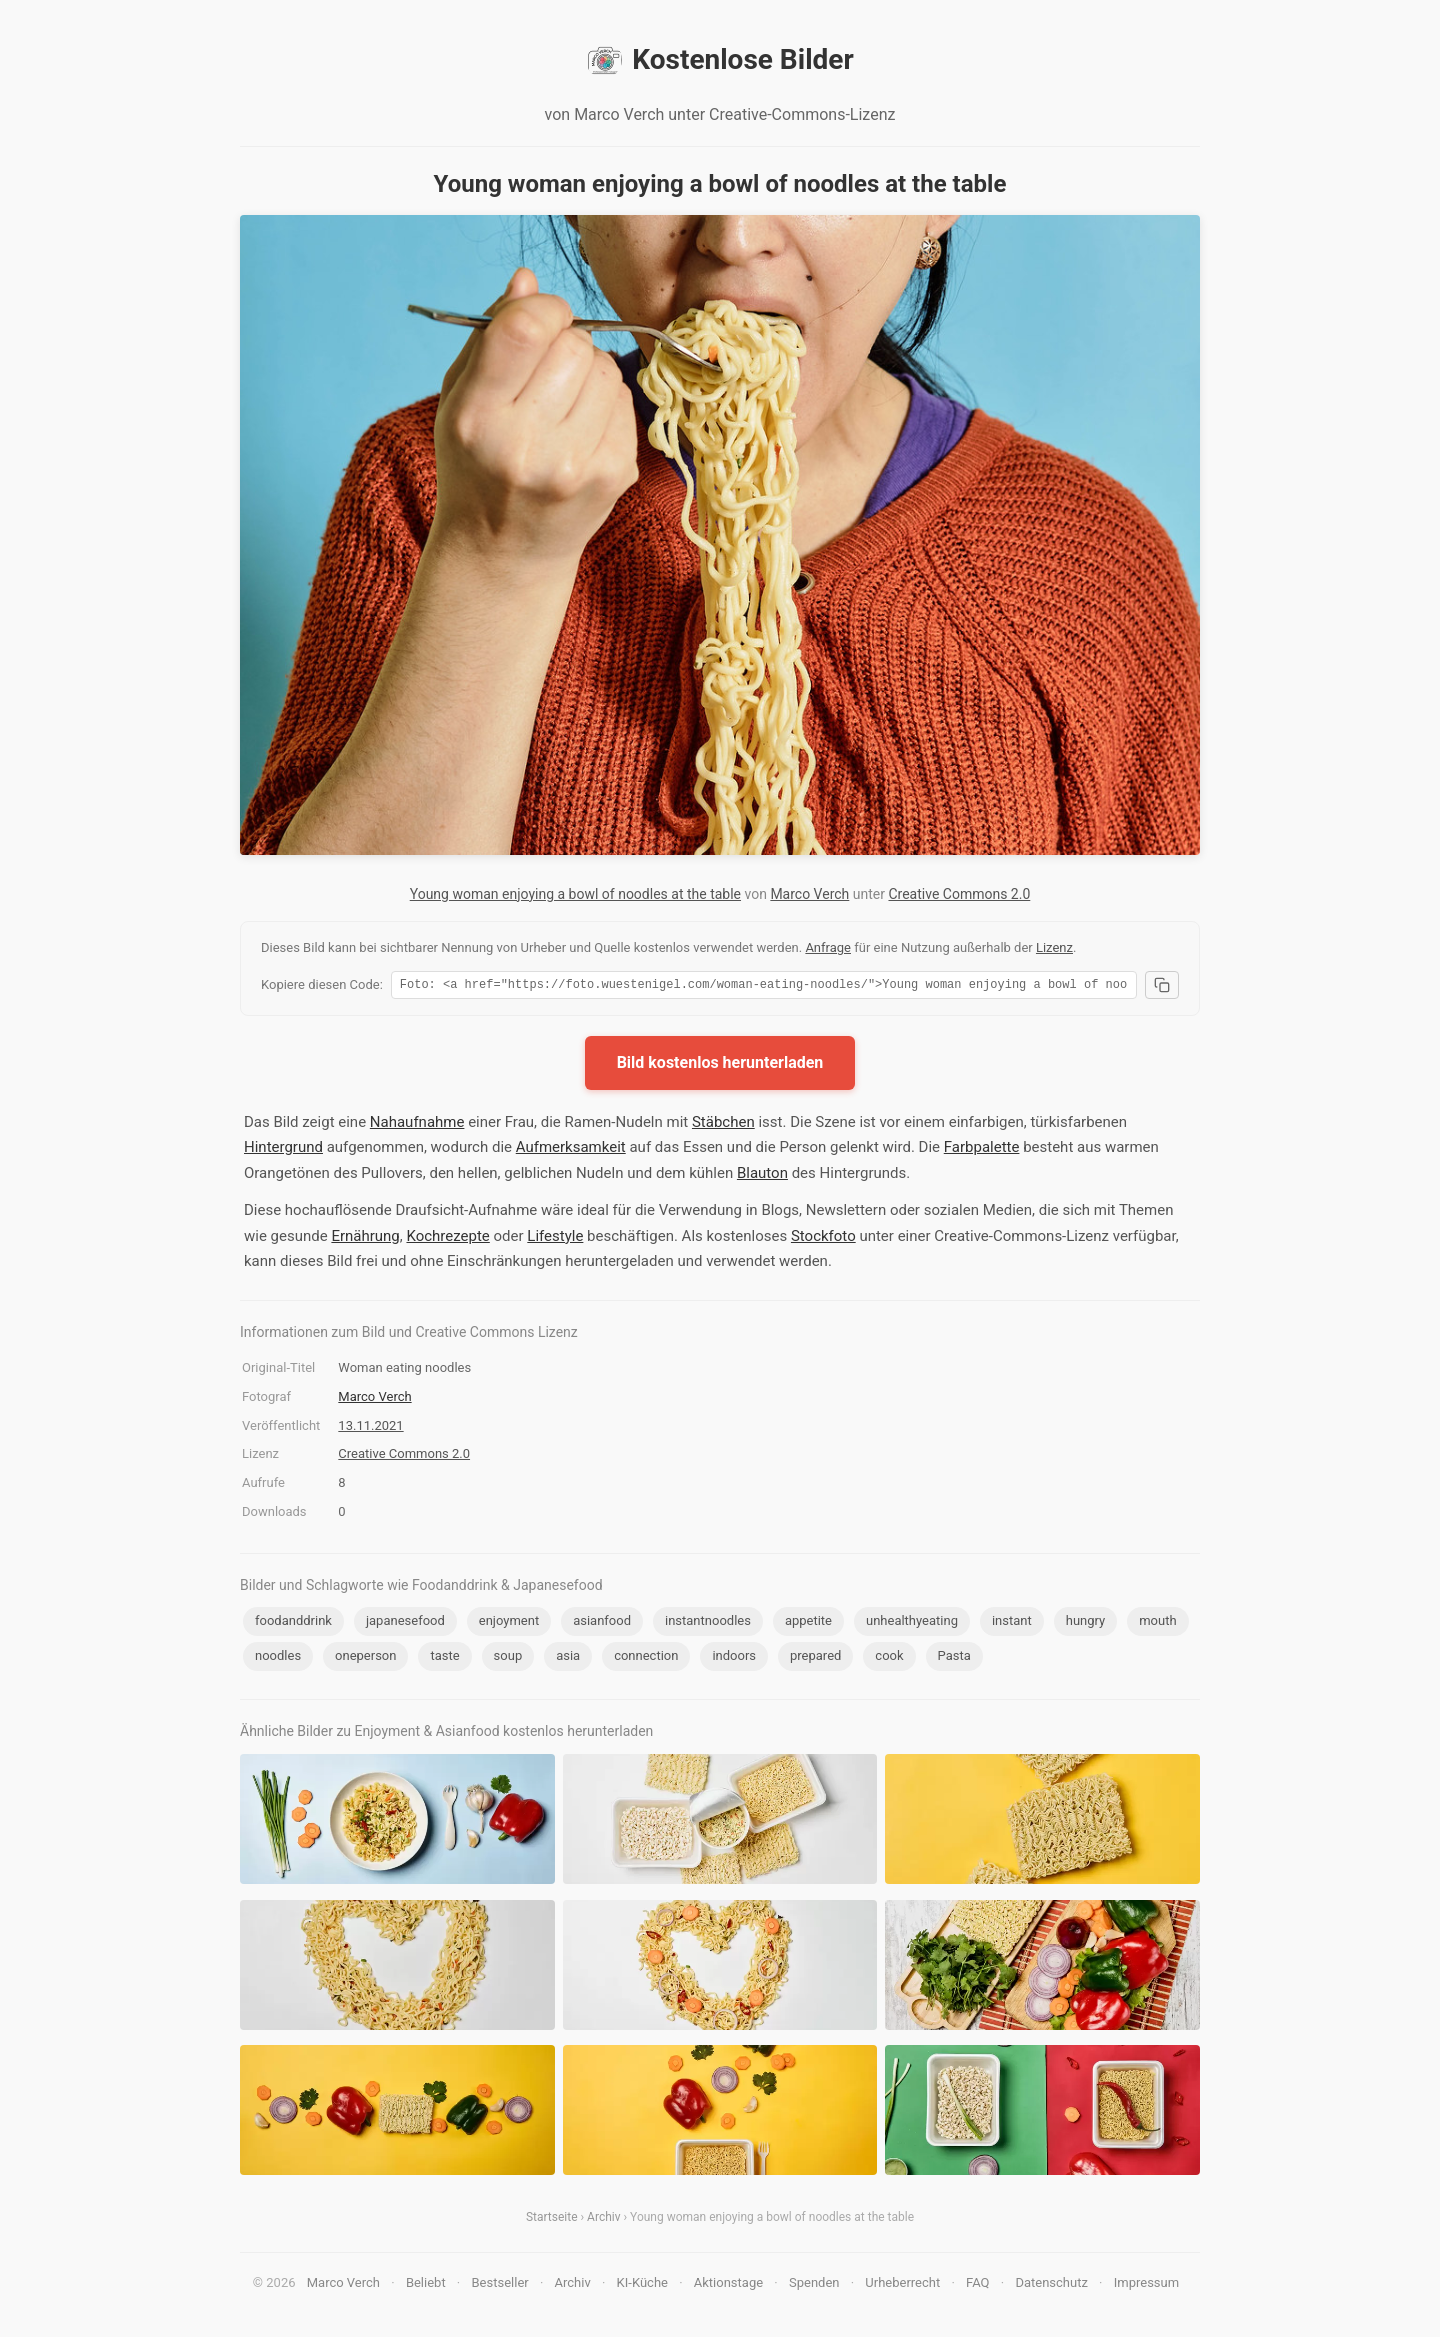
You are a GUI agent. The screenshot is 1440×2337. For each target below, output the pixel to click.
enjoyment (509, 1623)
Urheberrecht (902, 2285)
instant (1012, 1623)
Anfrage (828, 947)
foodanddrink (293, 1623)
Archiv (603, 2220)
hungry (1085, 1623)
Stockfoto (823, 1239)
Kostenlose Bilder (719, 60)
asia (568, 1658)
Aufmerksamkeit (571, 1150)
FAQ (977, 2285)
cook (889, 1658)
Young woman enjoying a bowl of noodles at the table (575, 894)
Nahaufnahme (417, 1125)
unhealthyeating (912, 1623)
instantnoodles (708, 1623)
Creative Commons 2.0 (959, 894)
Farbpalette (982, 1150)
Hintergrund (283, 1150)
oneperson (365, 1658)
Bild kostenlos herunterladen (720, 1065)
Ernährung (365, 1239)
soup (508, 1658)
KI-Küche (642, 2285)
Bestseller (500, 2285)
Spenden (814, 2285)
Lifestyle (555, 1239)
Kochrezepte (447, 1239)
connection (646, 1658)
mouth (1157, 1623)
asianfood (602, 1623)
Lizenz (1054, 947)
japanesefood (405, 1623)
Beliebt (426, 2285)
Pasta (954, 1658)
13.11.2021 (370, 1428)
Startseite (552, 2220)
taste (444, 1658)
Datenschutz (1051, 2285)
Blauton (762, 1176)
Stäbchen (723, 1125)
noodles (278, 1658)
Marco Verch (809, 894)
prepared (815, 1658)
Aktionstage (728, 2285)
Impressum (1146, 2285)
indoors (734, 1658)
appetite (808, 1623)
